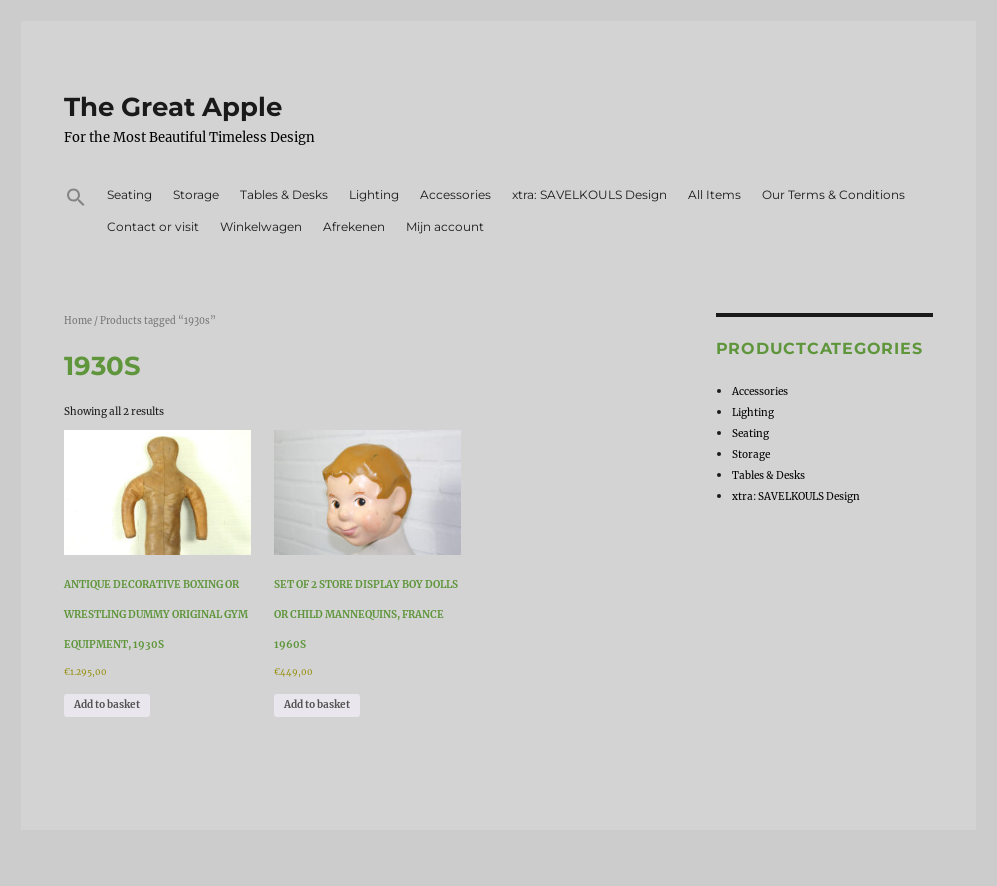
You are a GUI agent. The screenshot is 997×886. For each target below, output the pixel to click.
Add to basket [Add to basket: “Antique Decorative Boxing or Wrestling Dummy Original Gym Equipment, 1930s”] (107, 704)
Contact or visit (153, 226)
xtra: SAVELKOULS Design (589, 194)
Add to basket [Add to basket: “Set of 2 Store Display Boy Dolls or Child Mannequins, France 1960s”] (317, 704)
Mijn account (445, 226)
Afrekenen (354, 226)
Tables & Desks (284, 194)
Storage (196, 194)
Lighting (374, 194)
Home (78, 321)
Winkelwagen (261, 226)
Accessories (455, 194)
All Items (714, 194)
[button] (76, 200)
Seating (129, 194)
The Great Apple (173, 107)
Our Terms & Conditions (833, 194)
